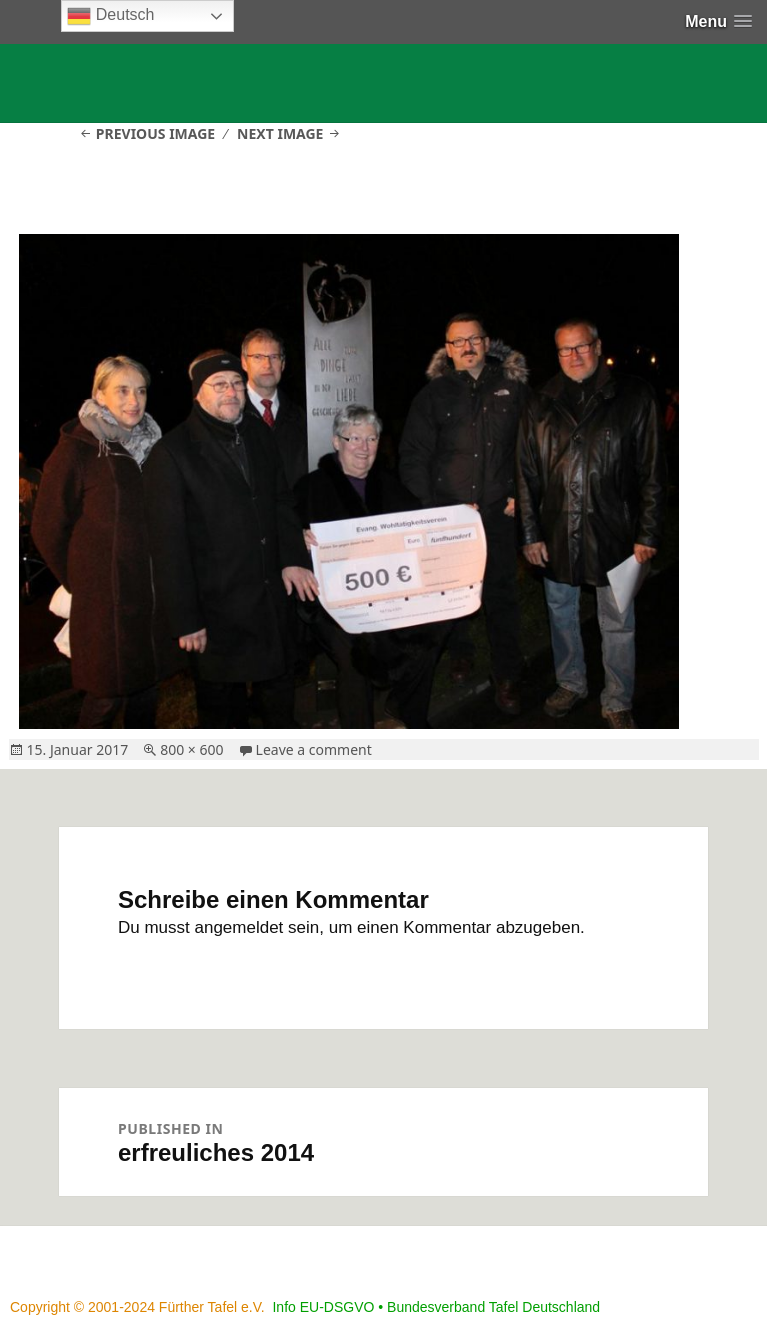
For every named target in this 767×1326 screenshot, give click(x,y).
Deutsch (110, 16)
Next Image (280, 133)
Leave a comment (314, 749)
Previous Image (155, 133)
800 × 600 (191, 749)
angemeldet (239, 927)
